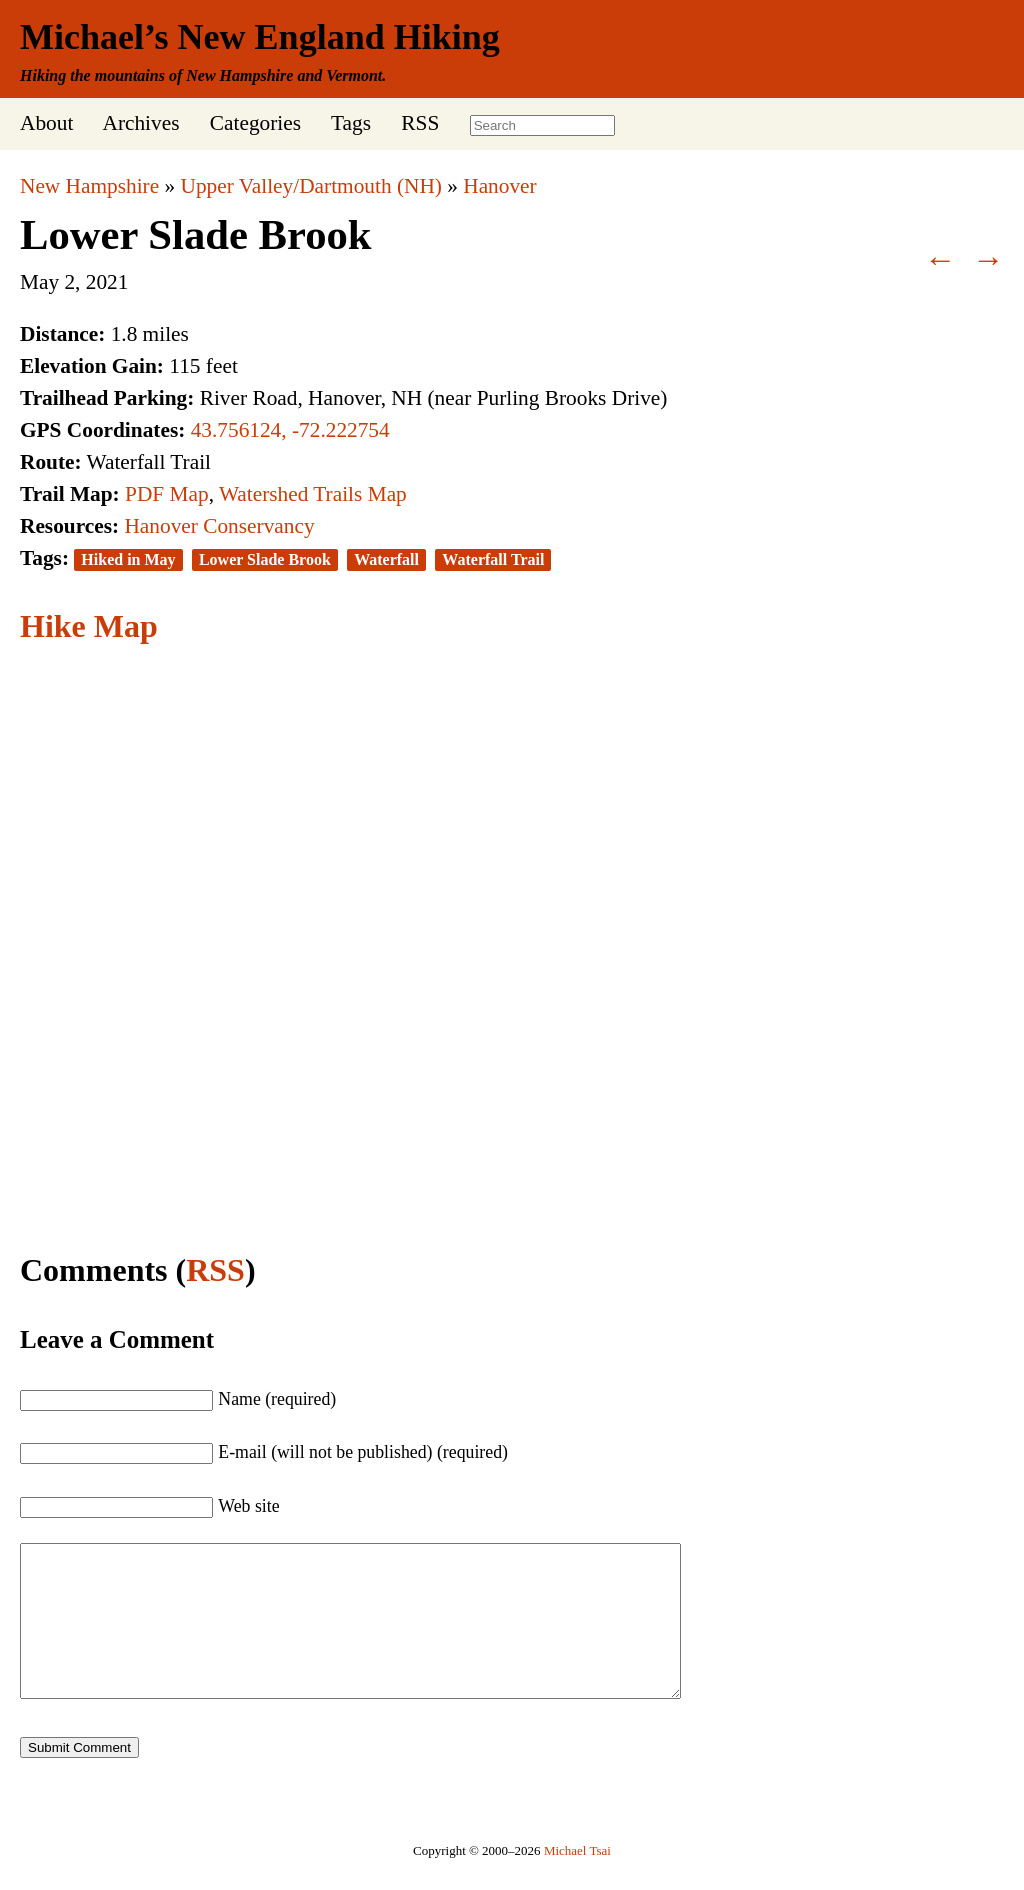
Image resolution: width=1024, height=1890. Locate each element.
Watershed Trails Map (313, 494)
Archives (140, 123)
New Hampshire (89, 186)
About (46, 123)
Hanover (499, 186)
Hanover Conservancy (219, 526)
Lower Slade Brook (196, 234)
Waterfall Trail (493, 559)
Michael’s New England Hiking (260, 37)
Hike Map (89, 626)
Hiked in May (128, 559)
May (39, 282)
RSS (420, 123)
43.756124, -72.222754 (290, 430)
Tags (351, 123)
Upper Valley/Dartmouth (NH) (311, 186)
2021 (107, 282)
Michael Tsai (577, 1880)
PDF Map (167, 494)
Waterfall (386, 559)
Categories (255, 123)
